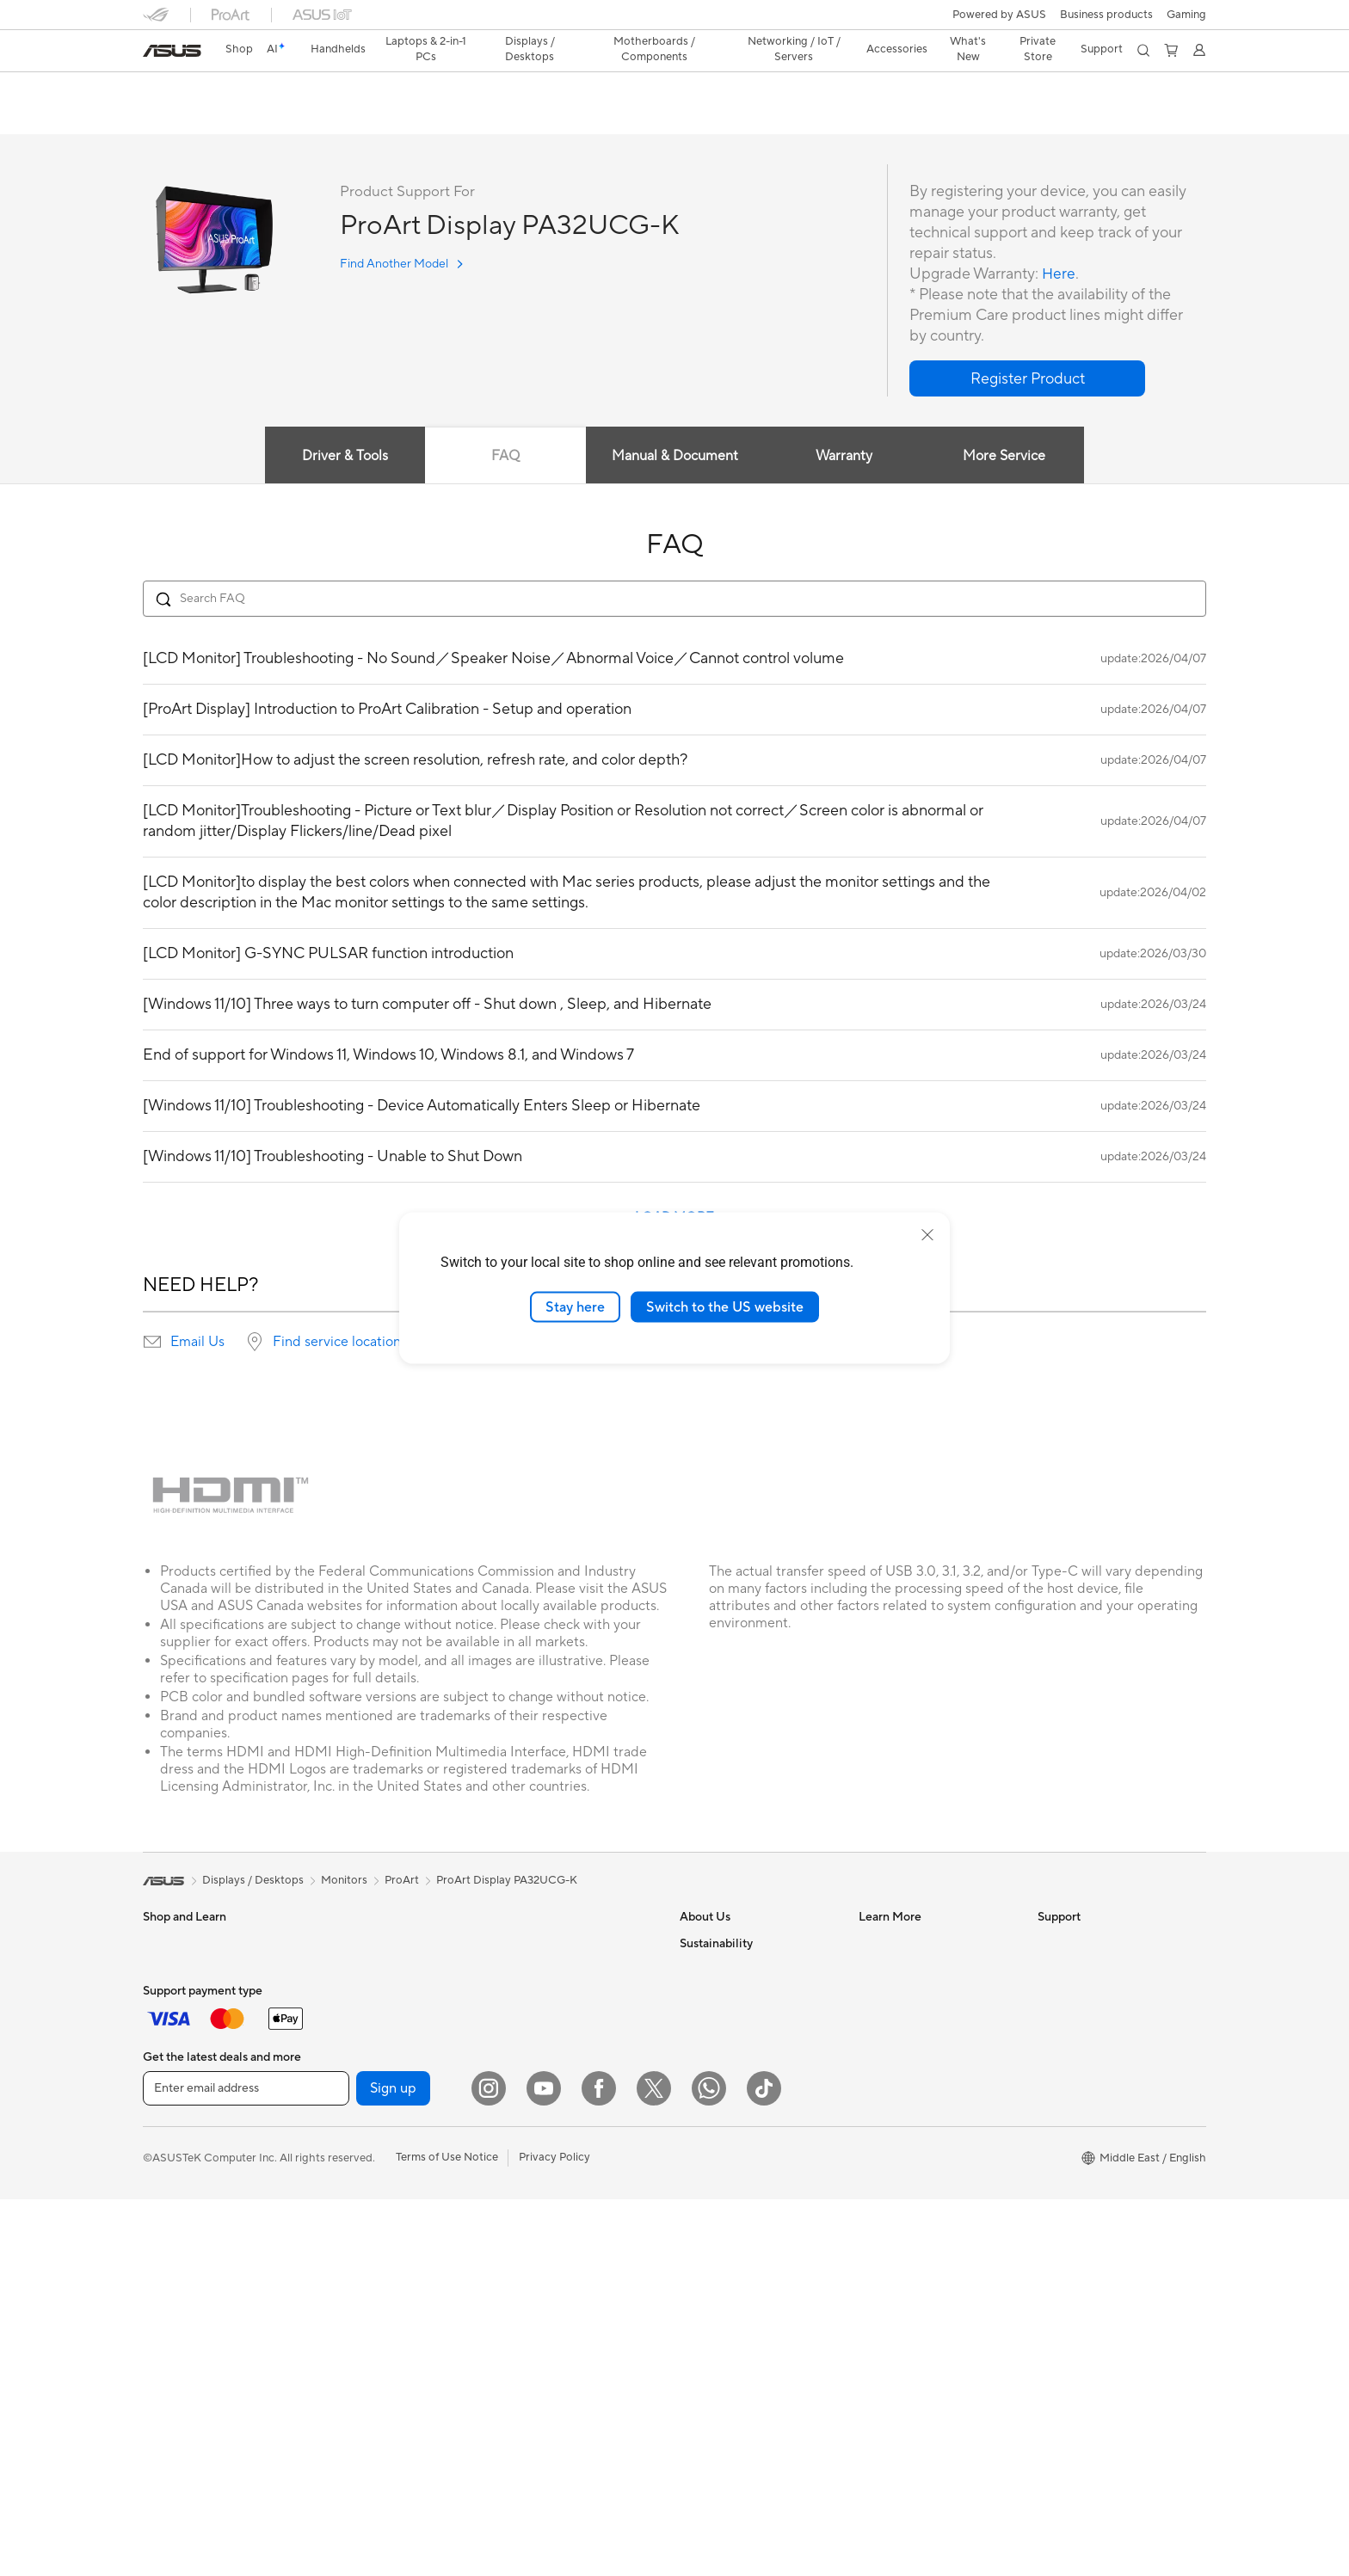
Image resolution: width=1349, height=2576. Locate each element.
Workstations (177, 2308)
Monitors (166, 2153)
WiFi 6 (337, 2307)
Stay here (575, 1306)
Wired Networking (545, 1983)
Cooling (341, 2125)
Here (1059, 275)
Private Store (1037, 49)
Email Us (197, 1342)
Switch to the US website (725, 1306)
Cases (336, 2099)
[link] (172, 51)
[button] (1186, 14)
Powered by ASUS (999, 15)
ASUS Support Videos (1094, 2099)
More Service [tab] (1006, 456)
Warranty (344, 1970)
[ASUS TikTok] (764, 2465)
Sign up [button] (393, 2465)
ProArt (402, 1881)
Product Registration (1091, 1995)
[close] (927, 1234)
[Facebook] (599, 2465)
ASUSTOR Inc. (717, 2099)
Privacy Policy (554, 2534)
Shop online (710, 2176)
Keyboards (526, 2113)
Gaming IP (524, 2320)
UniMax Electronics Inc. (739, 2150)
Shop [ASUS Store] (239, 49)
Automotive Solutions (914, 2021)
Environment (712, 2228)
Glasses (340, 1995)
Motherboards (358, 2048)
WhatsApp (1065, 2176)
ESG (691, 2254)
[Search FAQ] (674, 599)
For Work (166, 2023)
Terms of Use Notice (447, 2534)
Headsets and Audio (549, 2165)
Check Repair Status (1090, 1944)
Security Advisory (1083, 2073)
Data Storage (355, 2228)
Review (312, 117)
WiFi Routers (354, 2332)
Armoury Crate (897, 2124)
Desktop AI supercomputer (567, 2061)
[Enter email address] (246, 2465)
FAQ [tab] (504, 456)
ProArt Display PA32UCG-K (251, 90)
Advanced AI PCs (903, 2099)
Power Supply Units (371, 2151)
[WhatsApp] (709, 2465)
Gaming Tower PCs (191, 2256)
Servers (517, 2035)
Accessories (351, 1944)
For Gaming (172, 2100)
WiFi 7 (337, 2281)
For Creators (175, 2049)
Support (375, 117)
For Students (175, 2074)
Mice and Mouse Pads (553, 2139)
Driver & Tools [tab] (343, 456)
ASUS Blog (887, 2047)
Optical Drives (357, 2203)
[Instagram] (488, 2465)
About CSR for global (734, 2021)
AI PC (873, 1944)
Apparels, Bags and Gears (563, 2216)
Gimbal (516, 2294)
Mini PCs (165, 2282)
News (694, 1970)
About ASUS (712, 1944)
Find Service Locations (1095, 1970)
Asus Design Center (908, 1970)
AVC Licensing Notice (914, 2073)
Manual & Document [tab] (675, 456)
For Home (168, 1997)
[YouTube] (544, 2465)
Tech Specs (241, 117)
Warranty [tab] (844, 456)
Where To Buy (1073, 2124)
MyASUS (1061, 2150)
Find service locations (340, 1342)
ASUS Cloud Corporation (745, 2124)
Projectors (169, 2179)
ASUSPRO (886, 1995)
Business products (1106, 15)
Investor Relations (726, 1995)
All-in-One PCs (180, 2204)
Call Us (1056, 2047)
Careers (700, 2073)
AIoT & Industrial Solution (562, 2009)
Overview (165, 117)
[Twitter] (654, 2465)
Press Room (710, 2047)
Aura (871, 2150)
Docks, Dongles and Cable (565, 2268)
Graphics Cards (361, 2074)
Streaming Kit (533, 2191)
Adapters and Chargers (558, 2242)
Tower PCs (170, 2230)
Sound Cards (354, 2177)
